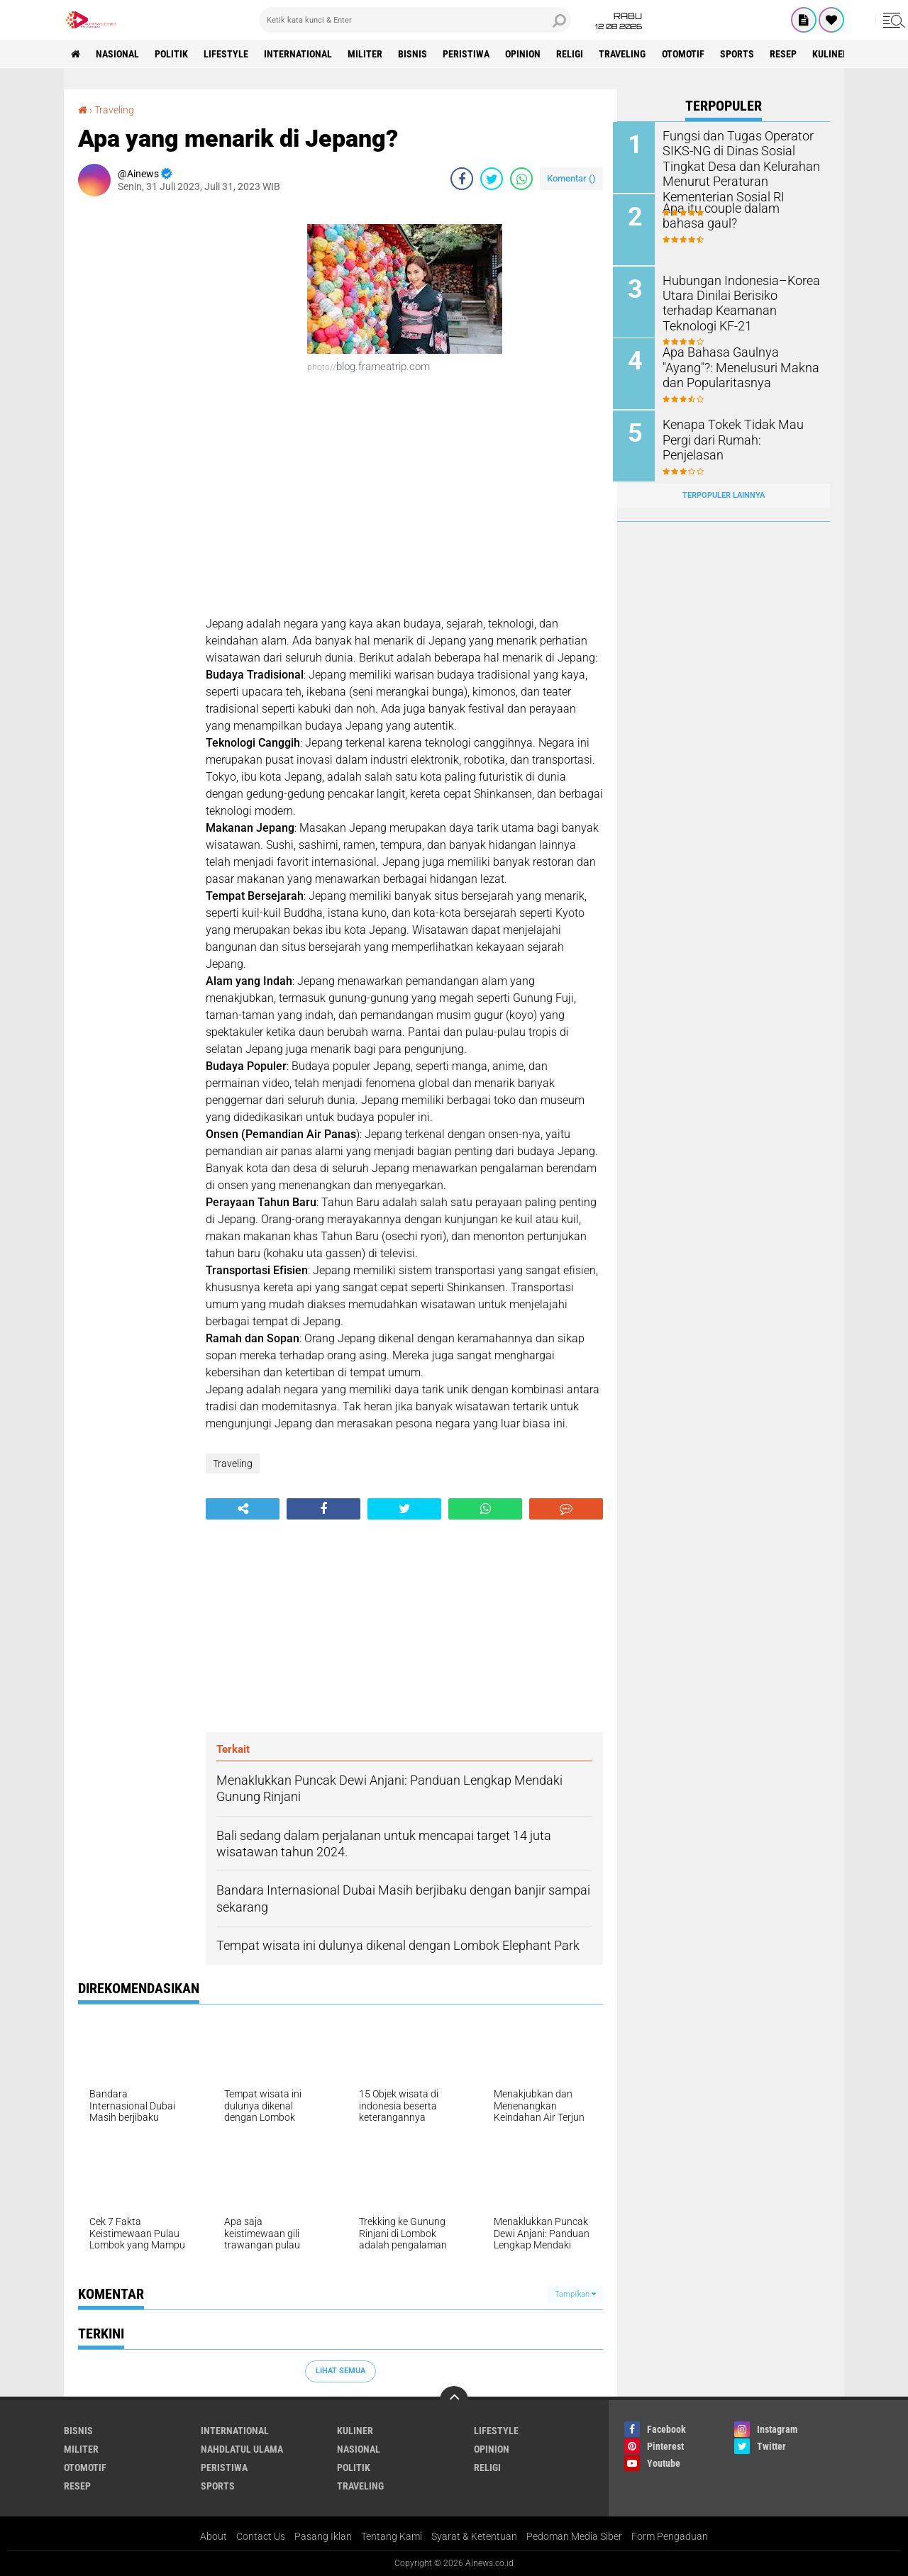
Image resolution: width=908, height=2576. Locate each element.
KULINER (839, 54)
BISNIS (416, 54)
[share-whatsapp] (521, 178)
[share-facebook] (461, 178)
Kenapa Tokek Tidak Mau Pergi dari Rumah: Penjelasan (740, 430)
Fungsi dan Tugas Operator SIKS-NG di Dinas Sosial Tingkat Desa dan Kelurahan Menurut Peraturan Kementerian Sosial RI (738, 165)
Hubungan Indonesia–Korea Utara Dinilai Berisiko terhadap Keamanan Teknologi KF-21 (743, 294)
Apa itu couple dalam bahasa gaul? (740, 215)
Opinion (528, 54)
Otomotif (690, 54)
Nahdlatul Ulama (242, 2448)
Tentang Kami (391, 2536)
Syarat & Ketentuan (474, 2536)
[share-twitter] (491, 178)
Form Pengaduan (669, 2536)
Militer (368, 54)
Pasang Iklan (323, 2536)
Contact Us (260, 2536)
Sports (745, 54)
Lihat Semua (340, 2370)
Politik (172, 54)
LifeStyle (228, 54)
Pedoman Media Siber (574, 2536)
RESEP (791, 54)
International (301, 54)
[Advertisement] (135, 419)
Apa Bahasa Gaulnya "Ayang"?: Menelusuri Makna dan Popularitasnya (737, 365)
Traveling (629, 54)
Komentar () (571, 177)
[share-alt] (242, 1509)
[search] (415, 20)
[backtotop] (454, 2399)
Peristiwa (471, 54)
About (213, 2536)
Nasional (118, 54)
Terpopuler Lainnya (723, 491)
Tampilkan (575, 2293)
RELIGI (576, 54)
